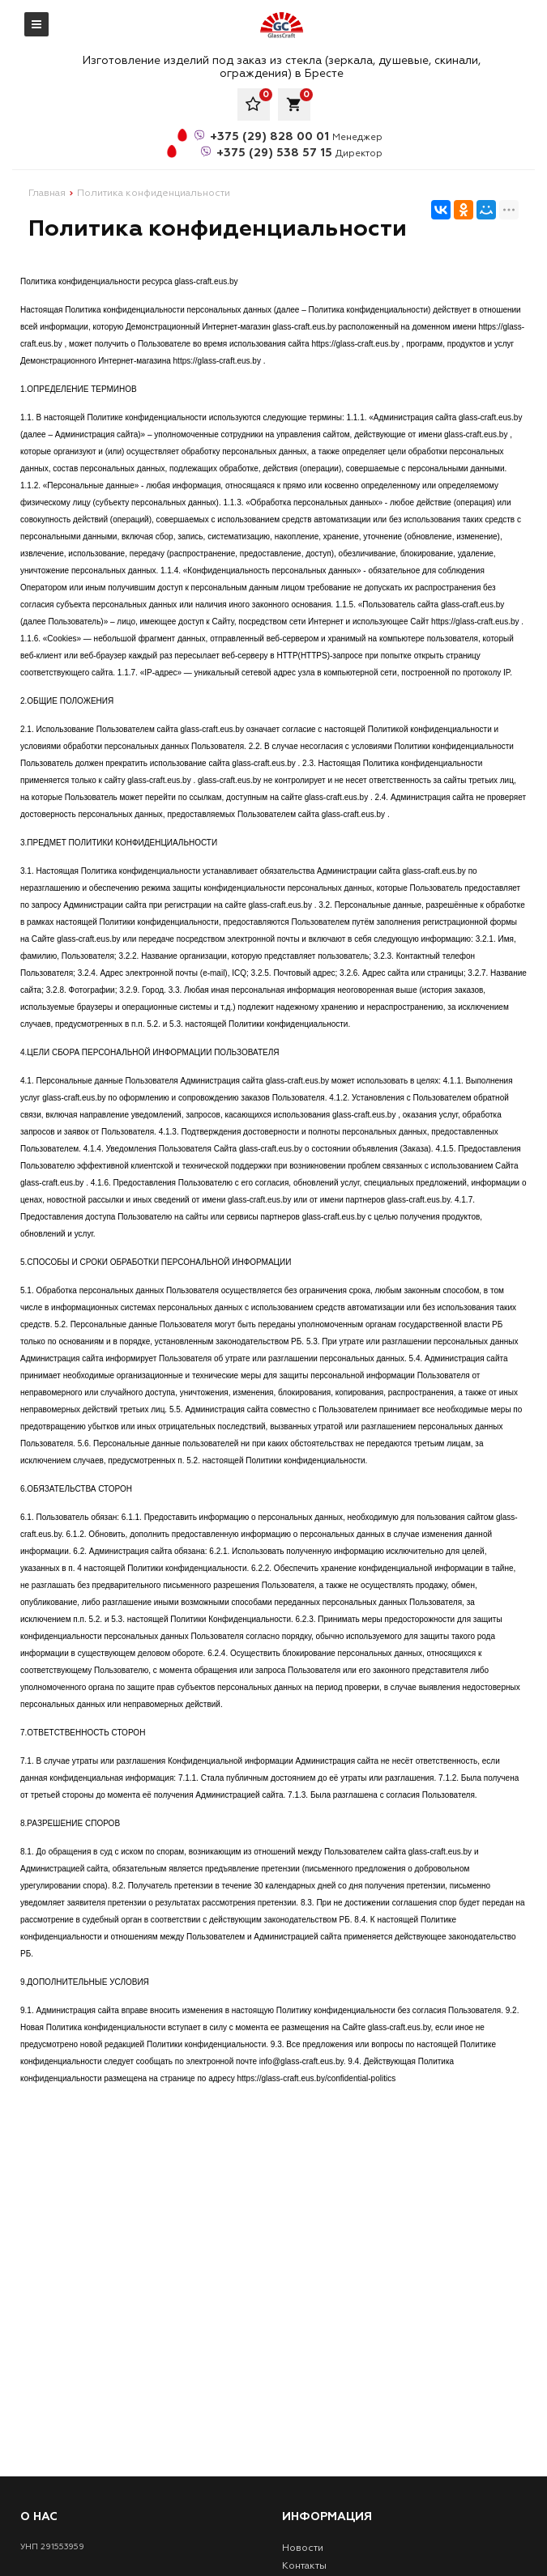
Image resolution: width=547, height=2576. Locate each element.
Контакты (304, 2566)
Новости (302, 2548)
